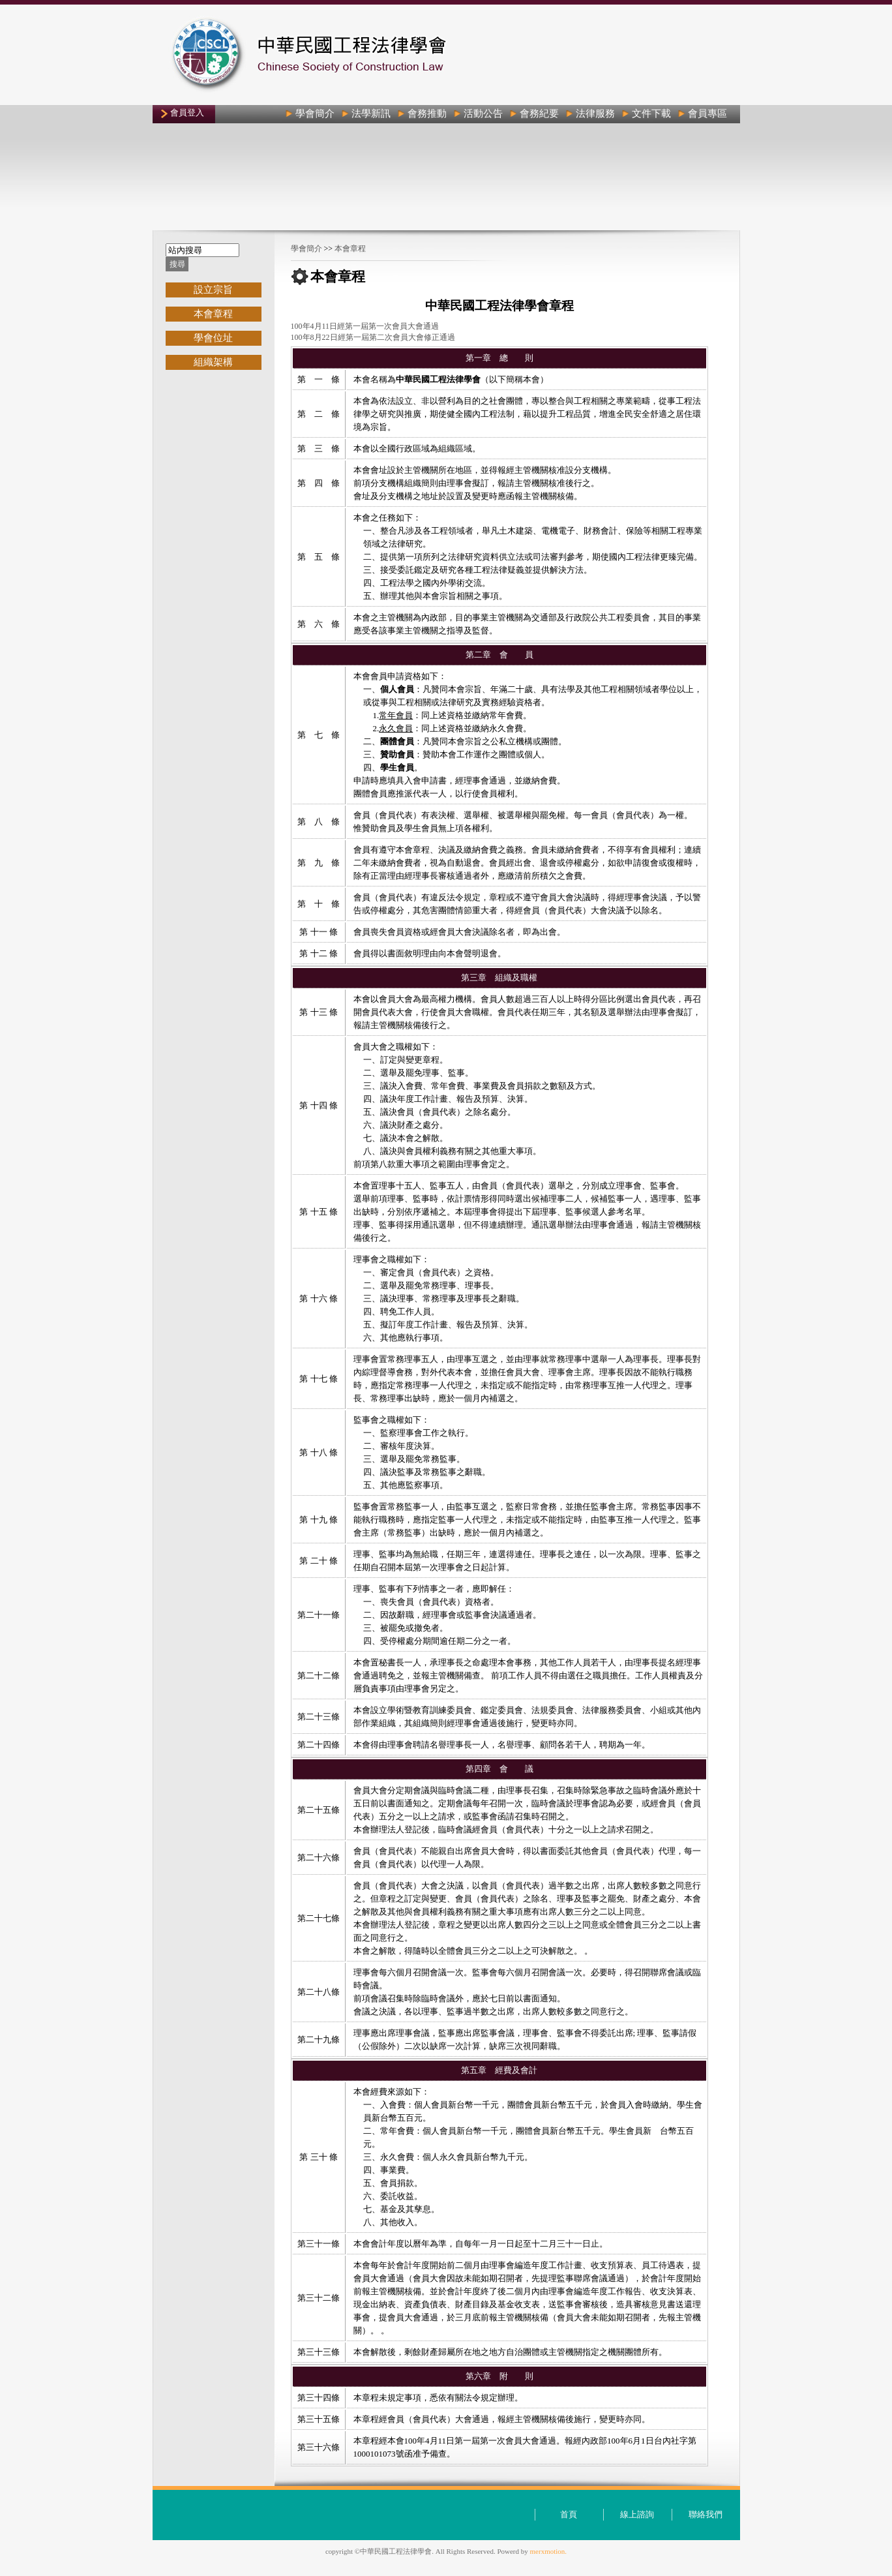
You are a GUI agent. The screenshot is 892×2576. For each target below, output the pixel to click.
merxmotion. (548, 2551)
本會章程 (350, 248)
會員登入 (187, 112)
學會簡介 (306, 248)
